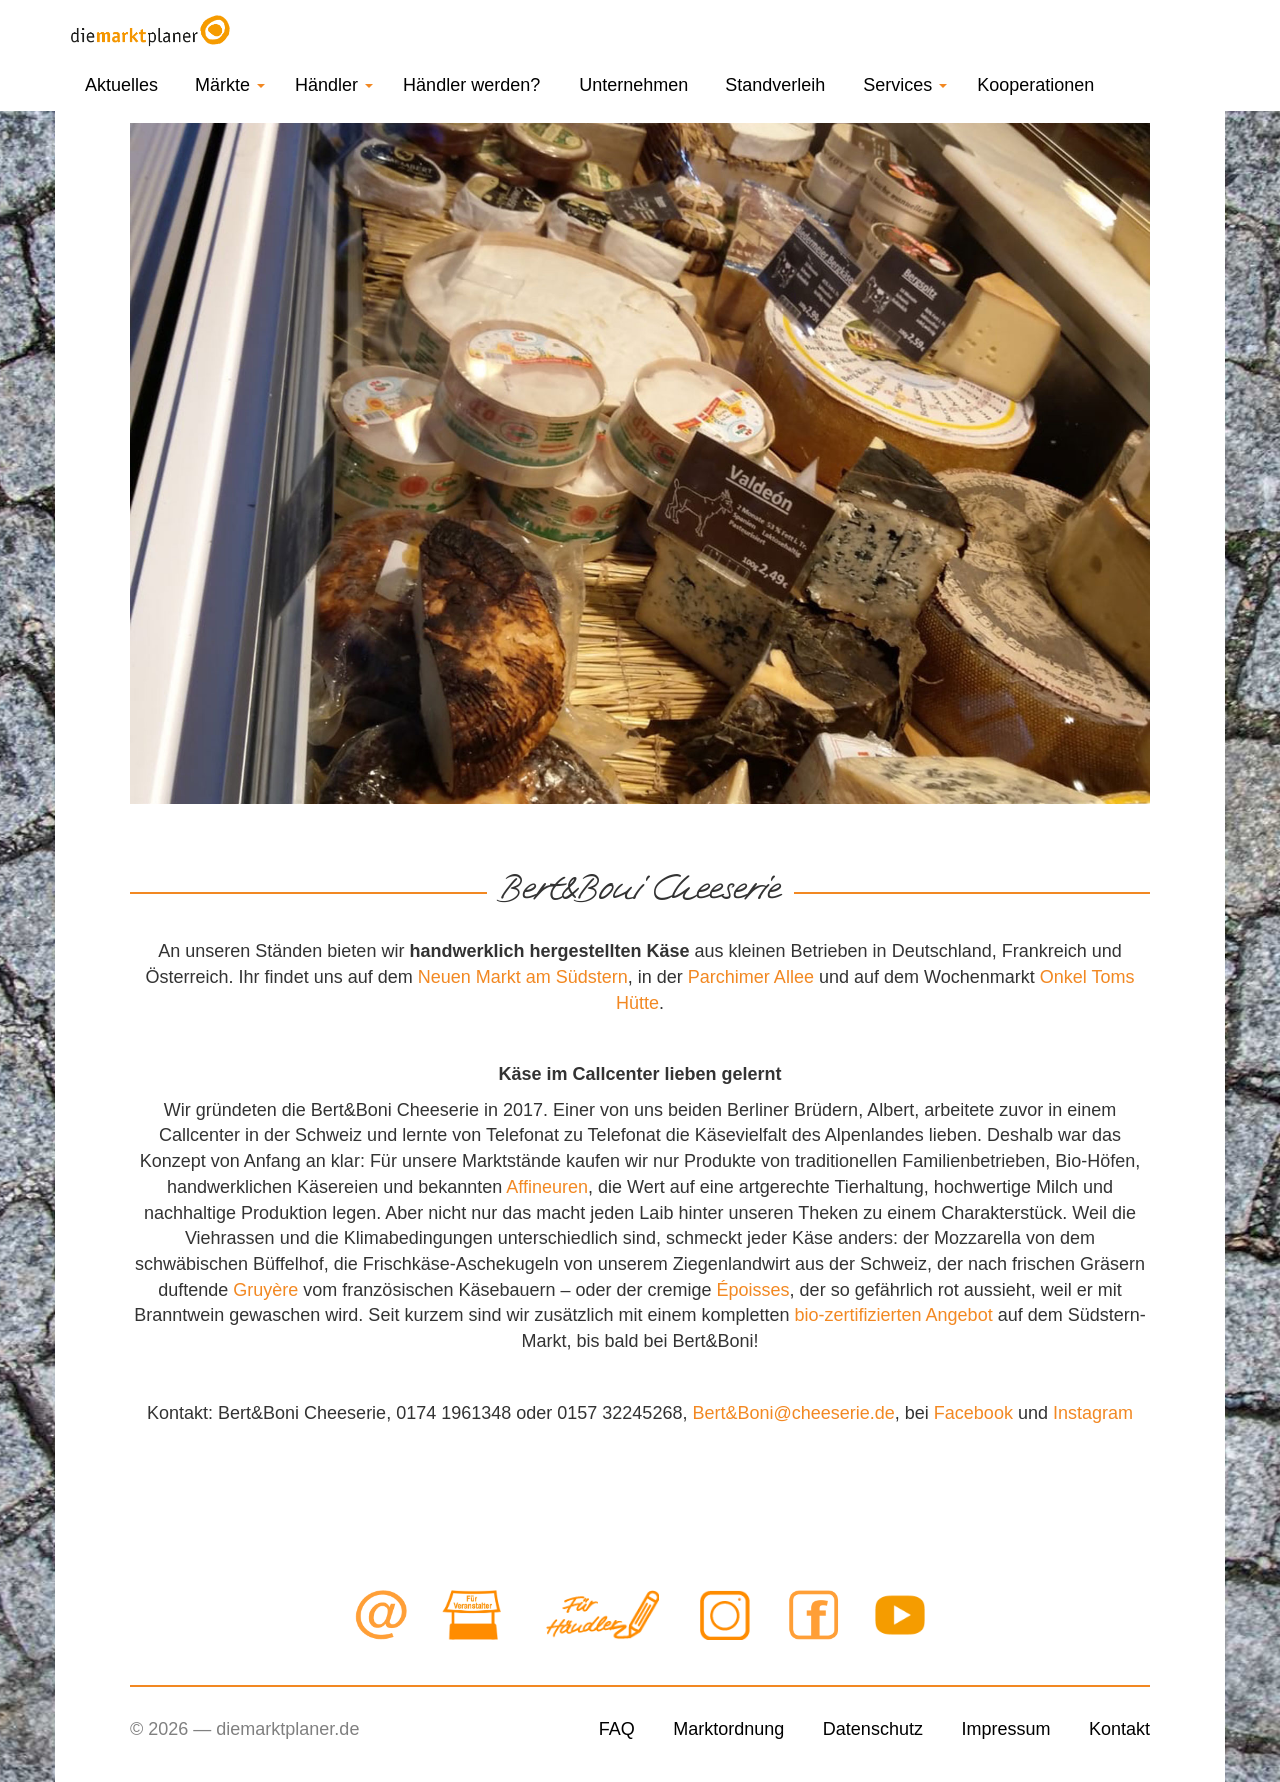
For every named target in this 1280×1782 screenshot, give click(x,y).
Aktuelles (121, 85)
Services (905, 85)
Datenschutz (873, 1729)
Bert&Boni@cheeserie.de (793, 1413)
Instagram (1093, 1413)
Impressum (1005, 1729)
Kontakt (1119, 1729)
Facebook (973, 1413)
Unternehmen (633, 85)
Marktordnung (728, 1729)
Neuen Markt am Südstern (523, 977)
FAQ (617, 1729)
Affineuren (547, 1187)
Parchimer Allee (751, 977)
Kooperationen (1035, 85)
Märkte (230, 85)
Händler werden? (471, 85)
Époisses (753, 1290)
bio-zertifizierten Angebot (894, 1315)
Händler (334, 85)
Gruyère (265, 1290)
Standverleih (775, 85)
